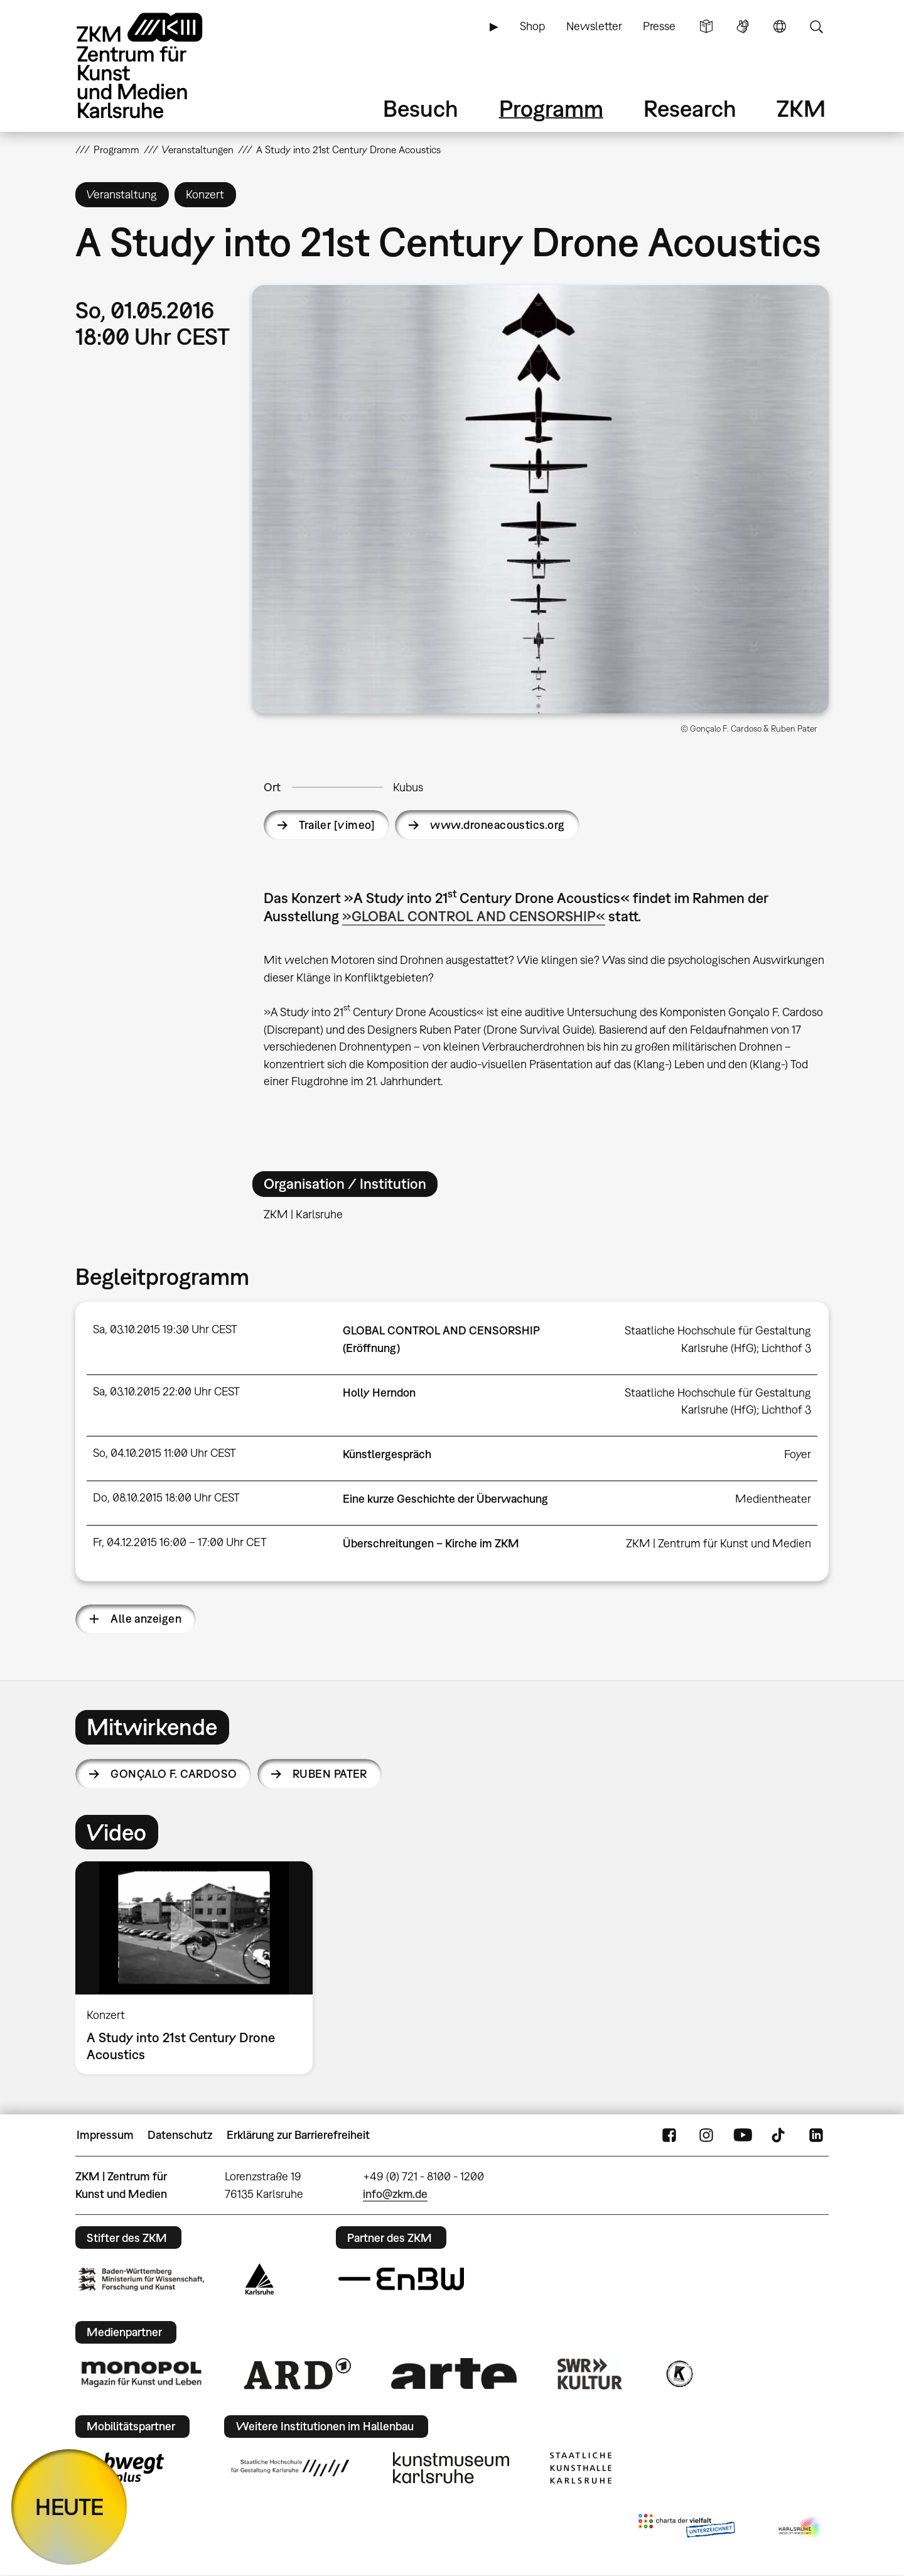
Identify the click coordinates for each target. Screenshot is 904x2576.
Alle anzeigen (145, 1618)
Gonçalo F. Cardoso (173, 1773)
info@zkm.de (395, 2193)
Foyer (797, 1454)
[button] (540, 499)
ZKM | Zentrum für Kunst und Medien (718, 1543)
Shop (532, 26)
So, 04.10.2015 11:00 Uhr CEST (164, 1452)
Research (689, 108)
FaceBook (669, 2135)
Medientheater (773, 1498)
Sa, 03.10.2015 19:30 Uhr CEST (165, 1329)
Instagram (706, 2135)
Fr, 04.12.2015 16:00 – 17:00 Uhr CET (180, 1542)
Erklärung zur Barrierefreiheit (298, 2134)
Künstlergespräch (387, 1454)
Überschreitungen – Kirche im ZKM (431, 1543)
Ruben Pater (330, 1773)
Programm (551, 108)
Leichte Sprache (706, 26)
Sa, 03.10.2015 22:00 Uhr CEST (166, 1391)
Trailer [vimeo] (337, 824)
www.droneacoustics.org (497, 824)
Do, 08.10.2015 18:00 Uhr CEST (166, 1497)
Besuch (420, 108)
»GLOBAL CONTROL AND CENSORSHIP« (473, 915)
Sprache (779, 26)
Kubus (408, 787)
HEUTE (69, 2506)
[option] (199, 1967)
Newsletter (594, 26)
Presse (659, 26)
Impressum (105, 2134)
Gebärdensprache (742, 26)
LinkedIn (816, 2135)
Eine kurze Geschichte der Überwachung (445, 1498)
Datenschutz (180, 2134)
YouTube (742, 2135)
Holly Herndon (379, 1392)
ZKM (801, 108)
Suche (816, 26)
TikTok (779, 2135)
